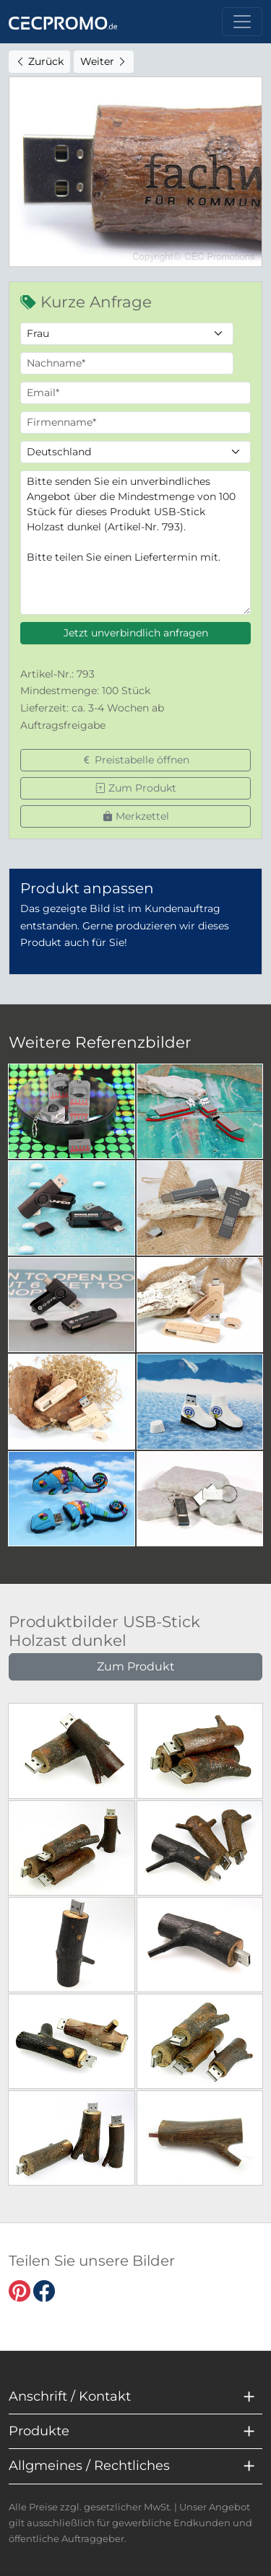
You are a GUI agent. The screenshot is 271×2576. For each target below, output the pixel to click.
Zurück (39, 61)
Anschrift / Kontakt (70, 2396)
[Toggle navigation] (242, 21)
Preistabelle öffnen (135, 759)
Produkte (39, 2431)
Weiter (103, 61)
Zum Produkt (135, 787)
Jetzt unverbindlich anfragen (136, 632)
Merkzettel (136, 816)
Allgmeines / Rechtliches (89, 2466)
